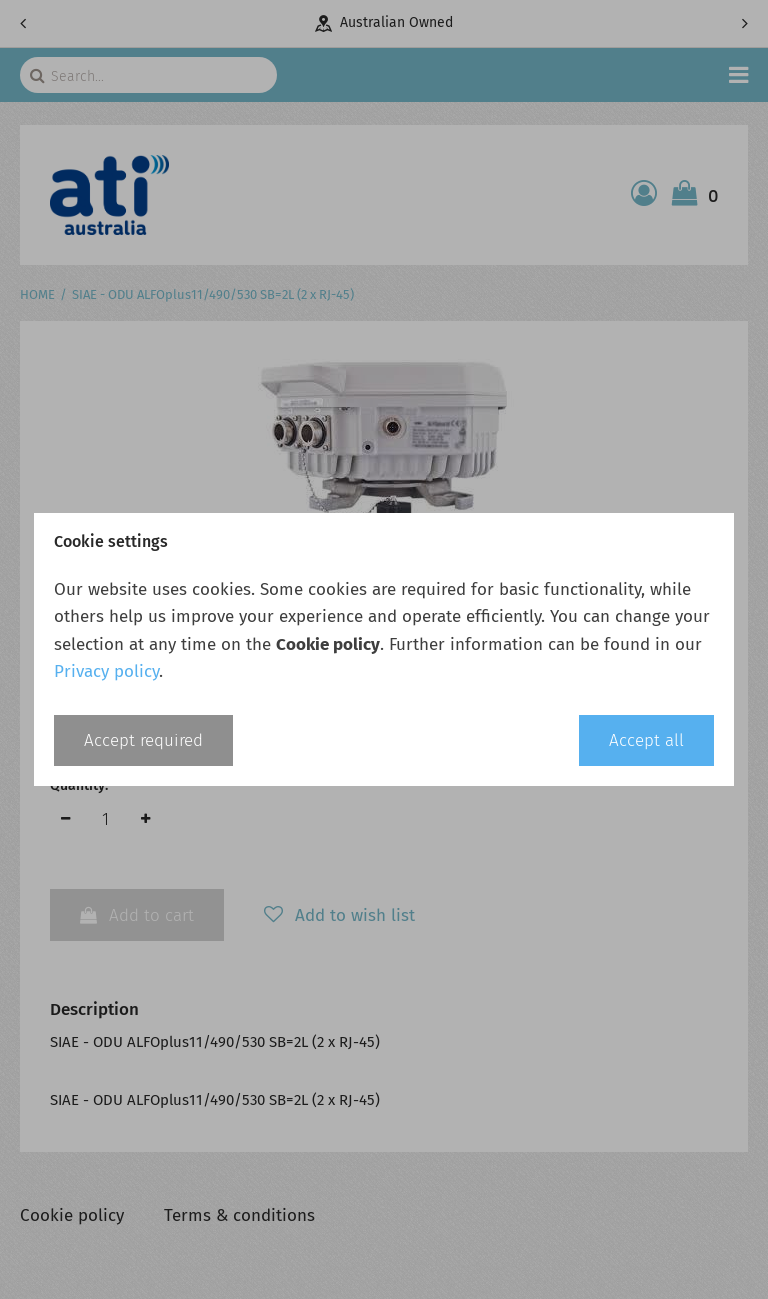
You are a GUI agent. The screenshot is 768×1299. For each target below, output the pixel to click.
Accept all (646, 740)
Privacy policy (106, 671)
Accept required (143, 740)
